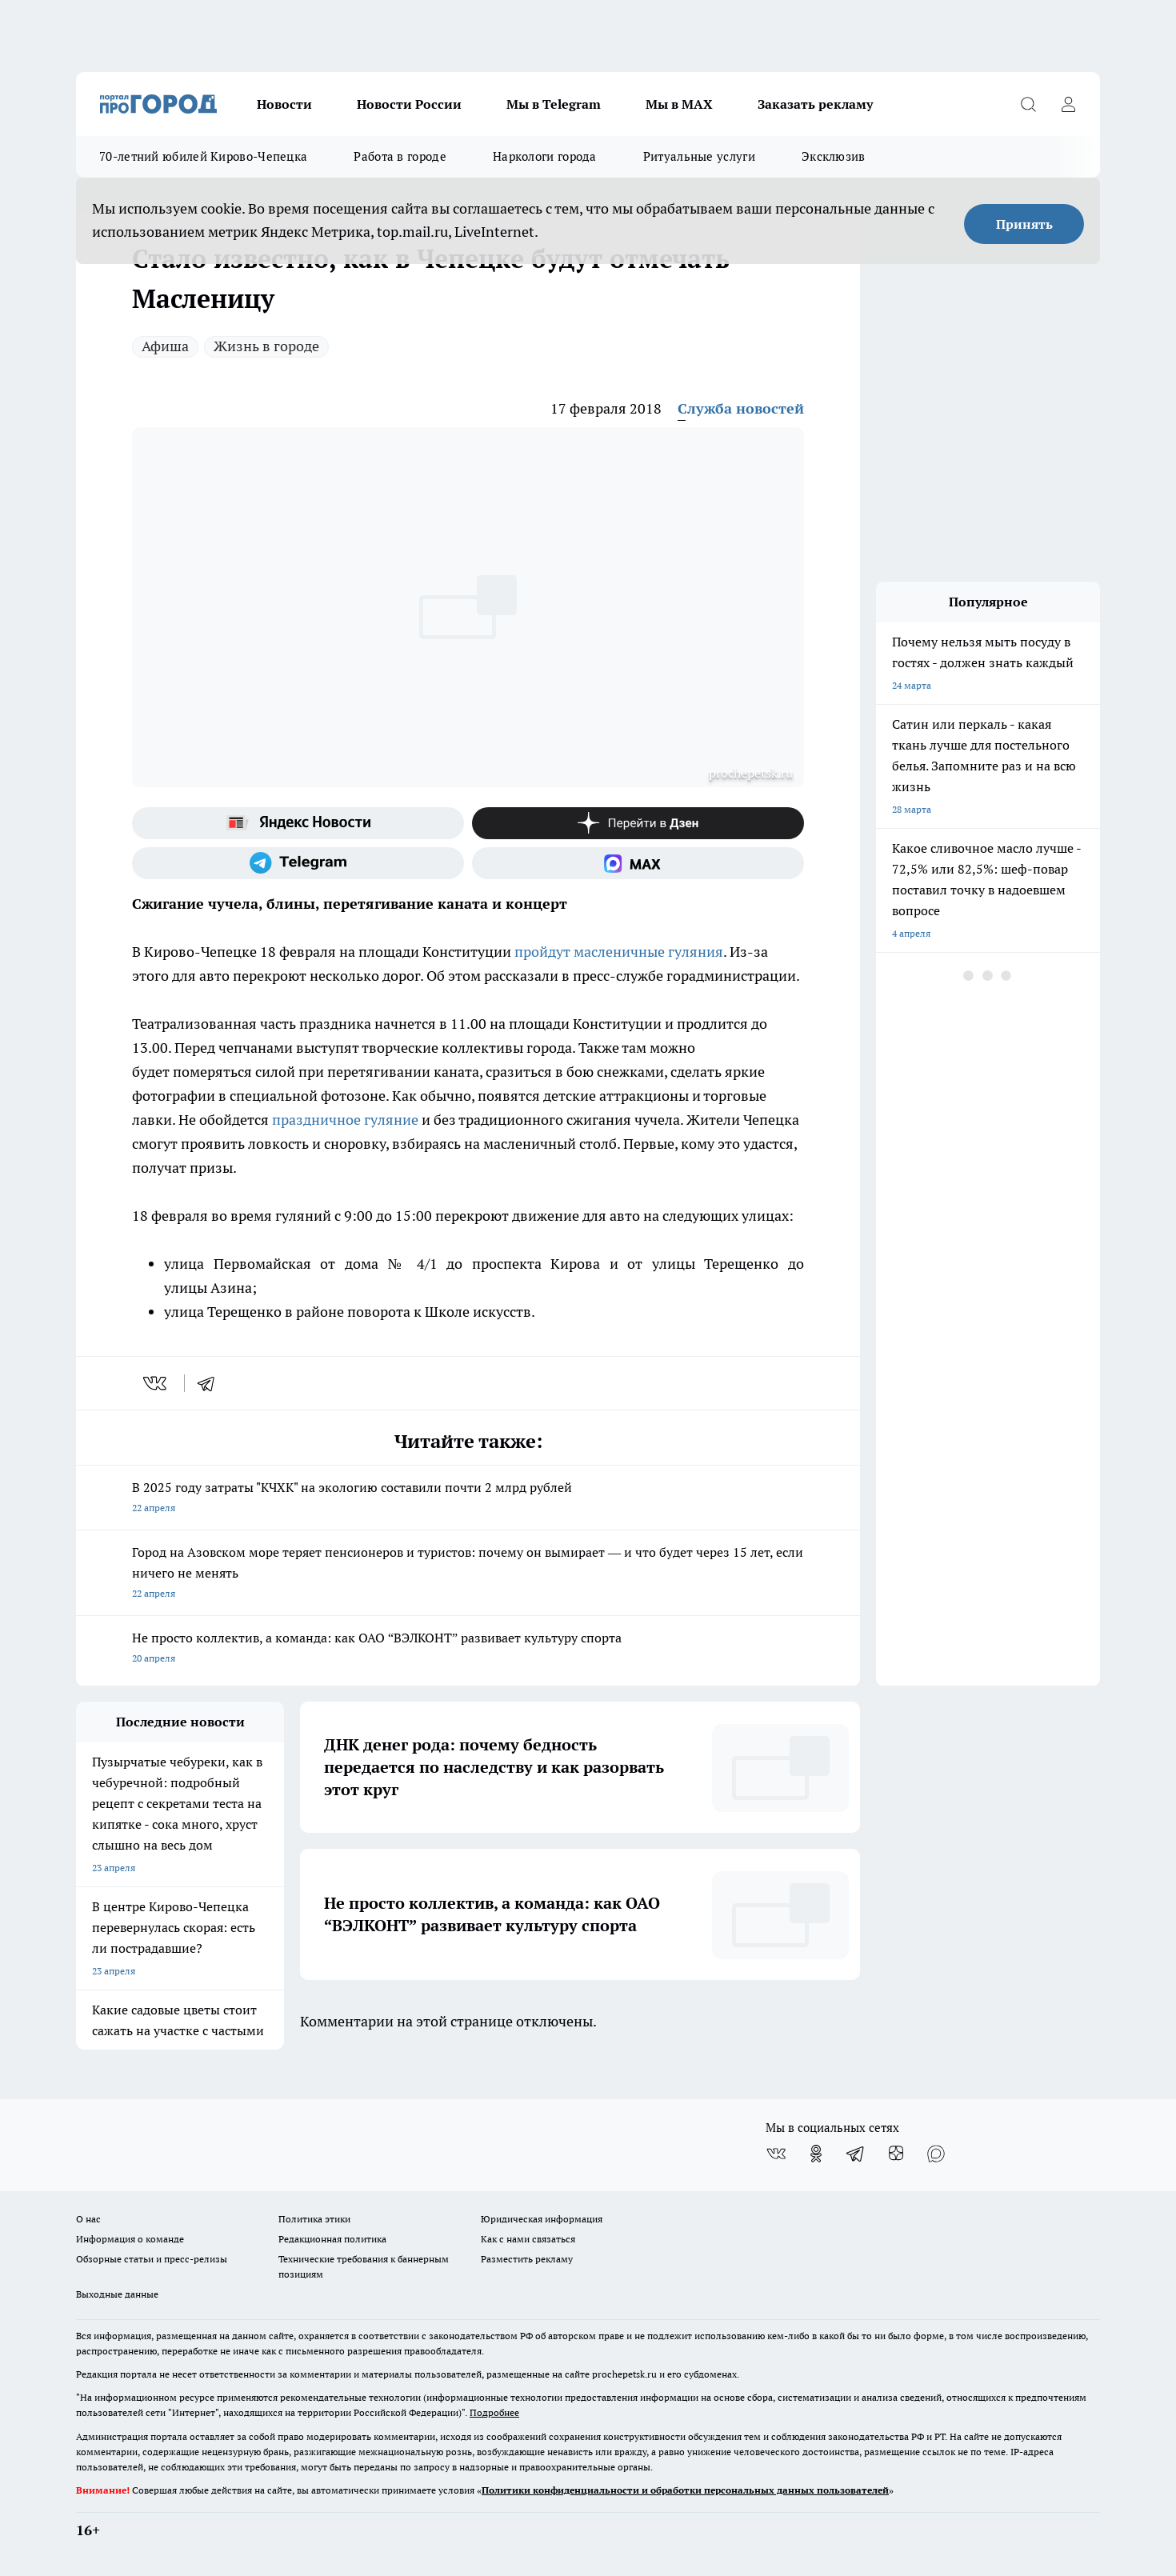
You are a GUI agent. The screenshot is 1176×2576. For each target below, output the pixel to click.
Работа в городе (400, 156)
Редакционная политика (332, 2239)
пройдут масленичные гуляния (618, 951)
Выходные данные (117, 2294)
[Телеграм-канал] (298, 863)
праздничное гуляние (345, 1119)
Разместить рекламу (527, 2259)
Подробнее (494, 2412)
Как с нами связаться (528, 2239)
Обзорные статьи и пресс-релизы (151, 2259)
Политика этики (314, 2219)
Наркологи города (545, 156)
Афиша (165, 346)
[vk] (156, 1383)
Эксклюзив (834, 156)
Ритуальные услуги (699, 156)
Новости (284, 104)
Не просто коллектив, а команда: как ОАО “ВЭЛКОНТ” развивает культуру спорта (468, 1649)
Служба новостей (741, 408)
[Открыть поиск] (1028, 104)
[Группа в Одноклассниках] (816, 2154)
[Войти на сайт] (1068, 104)
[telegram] (211, 1383)
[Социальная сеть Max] (638, 863)
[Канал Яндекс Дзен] (638, 823)
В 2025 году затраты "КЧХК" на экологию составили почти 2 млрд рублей (468, 1498)
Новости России (409, 104)
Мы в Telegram (553, 104)
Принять (1024, 224)
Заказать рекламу (815, 104)
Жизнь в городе (266, 346)
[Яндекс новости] (298, 823)
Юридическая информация (541, 2219)
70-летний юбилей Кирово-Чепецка (203, 156)
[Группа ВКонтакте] (776, 2154)
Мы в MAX (679, 104)
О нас (88, 2219)
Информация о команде (130, 2239)
